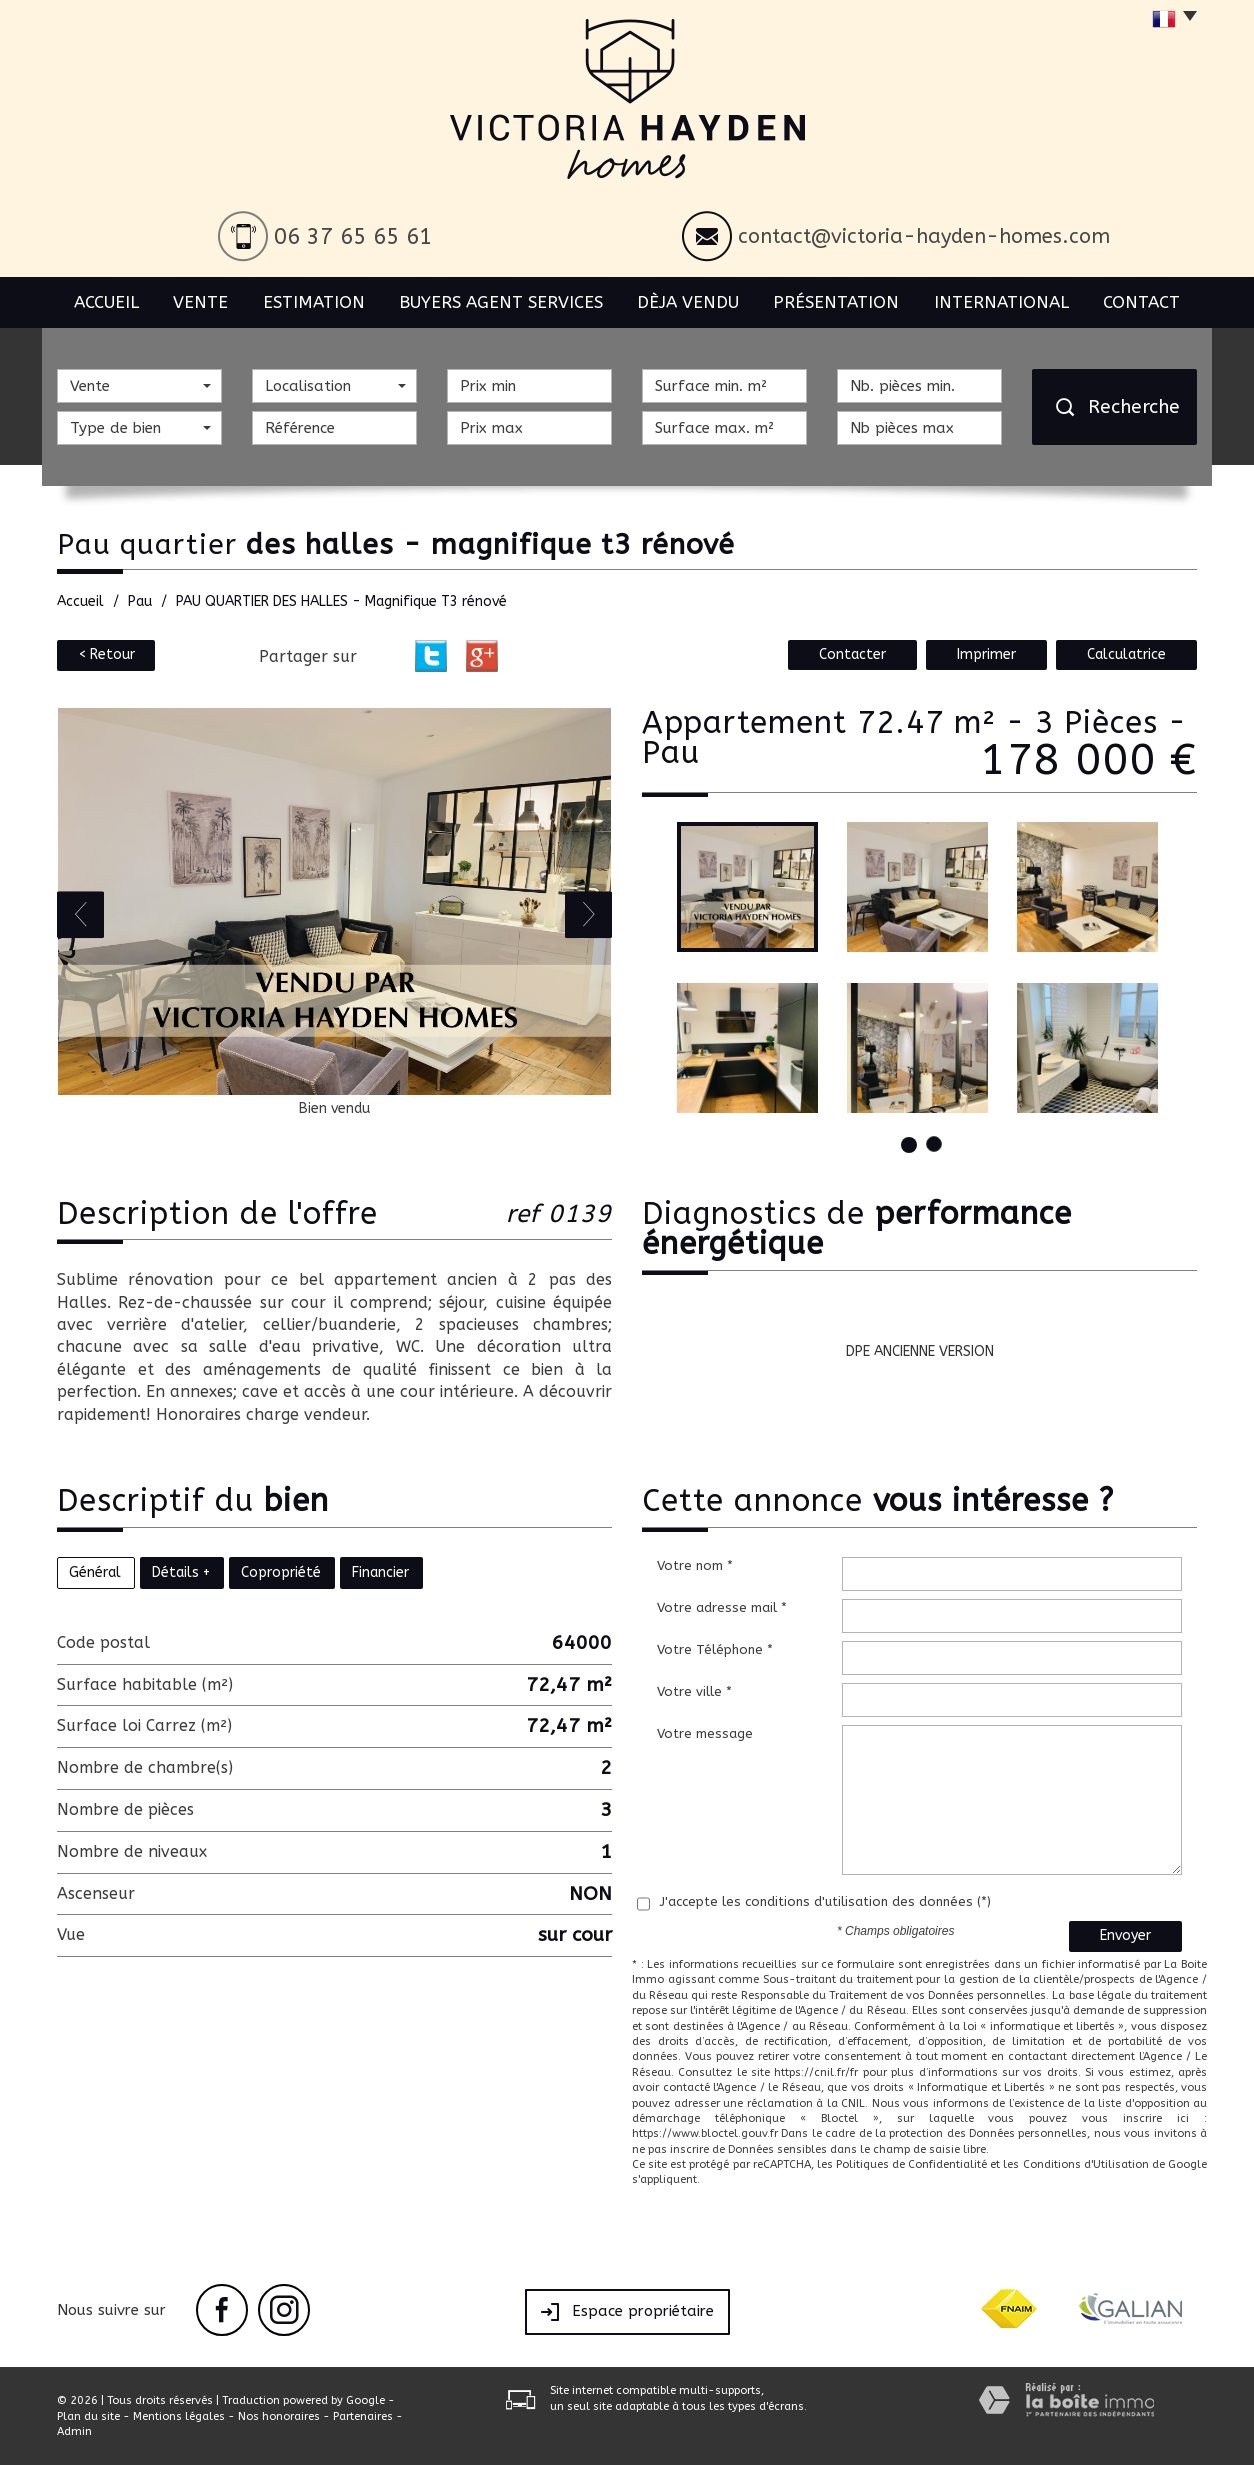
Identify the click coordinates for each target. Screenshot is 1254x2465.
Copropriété (281, 1572)
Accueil (106, 302)
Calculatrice (1126, 654)
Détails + (181, 1572)
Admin (74, 2431)
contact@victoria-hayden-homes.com (924, 236)
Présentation (836, 302)
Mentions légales (179, 2416)
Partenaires (363, 2416)
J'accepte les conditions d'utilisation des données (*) (825, 1901)
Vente (200, 302)
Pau (140, 601)
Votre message (705, 1733)
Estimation (314, 302)
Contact (1141, 302)
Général (95, 1572)
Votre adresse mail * (722, 1607)
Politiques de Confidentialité (911, 2164)
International (1001, 302)
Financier (380, 1572)
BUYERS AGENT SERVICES (501, 302)
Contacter (852, 654)
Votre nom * (695, 1565)
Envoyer (1125, 1935)
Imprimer (986, 654)
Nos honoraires (279, 2416)
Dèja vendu (688, 302)
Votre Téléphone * (715, 1649)
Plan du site (88, 2416)
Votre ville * (694, 1691)
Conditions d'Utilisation (1086, 2164)
